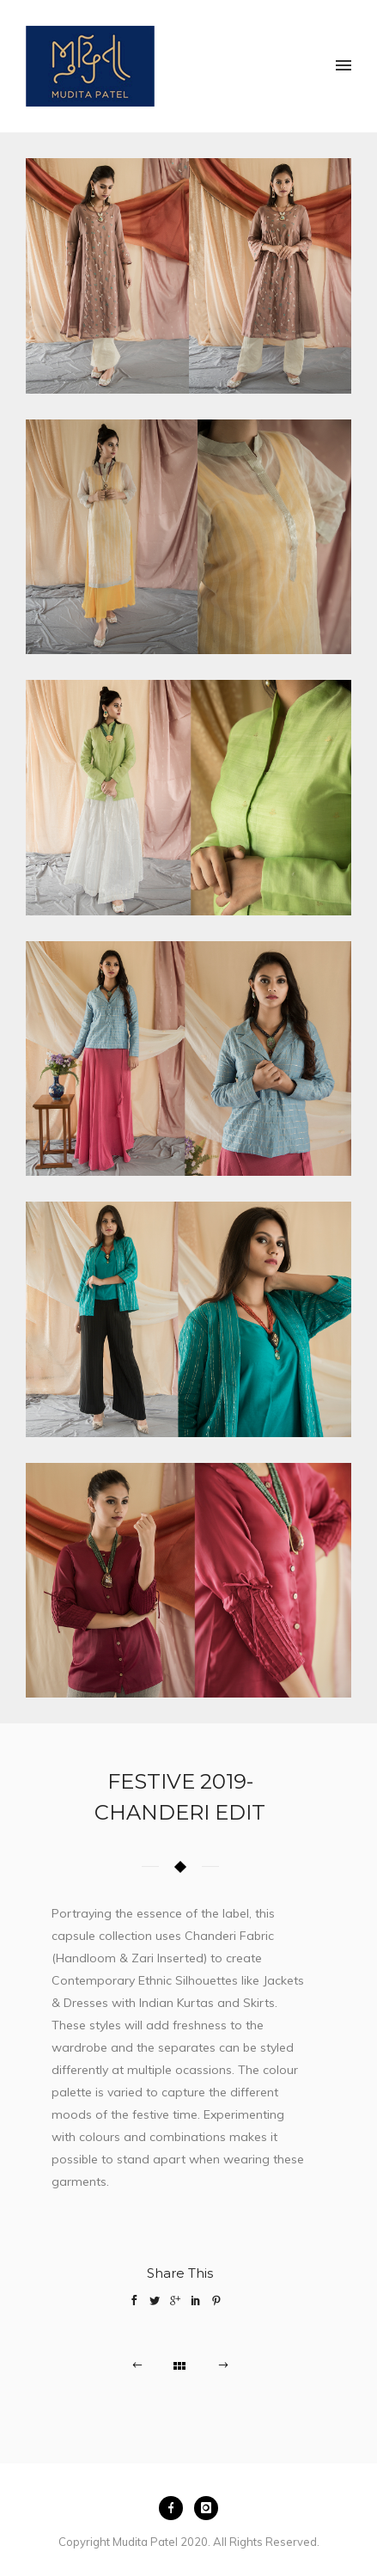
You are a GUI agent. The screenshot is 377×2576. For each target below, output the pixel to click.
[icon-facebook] (175, 2508)
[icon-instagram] (206, 2508)
